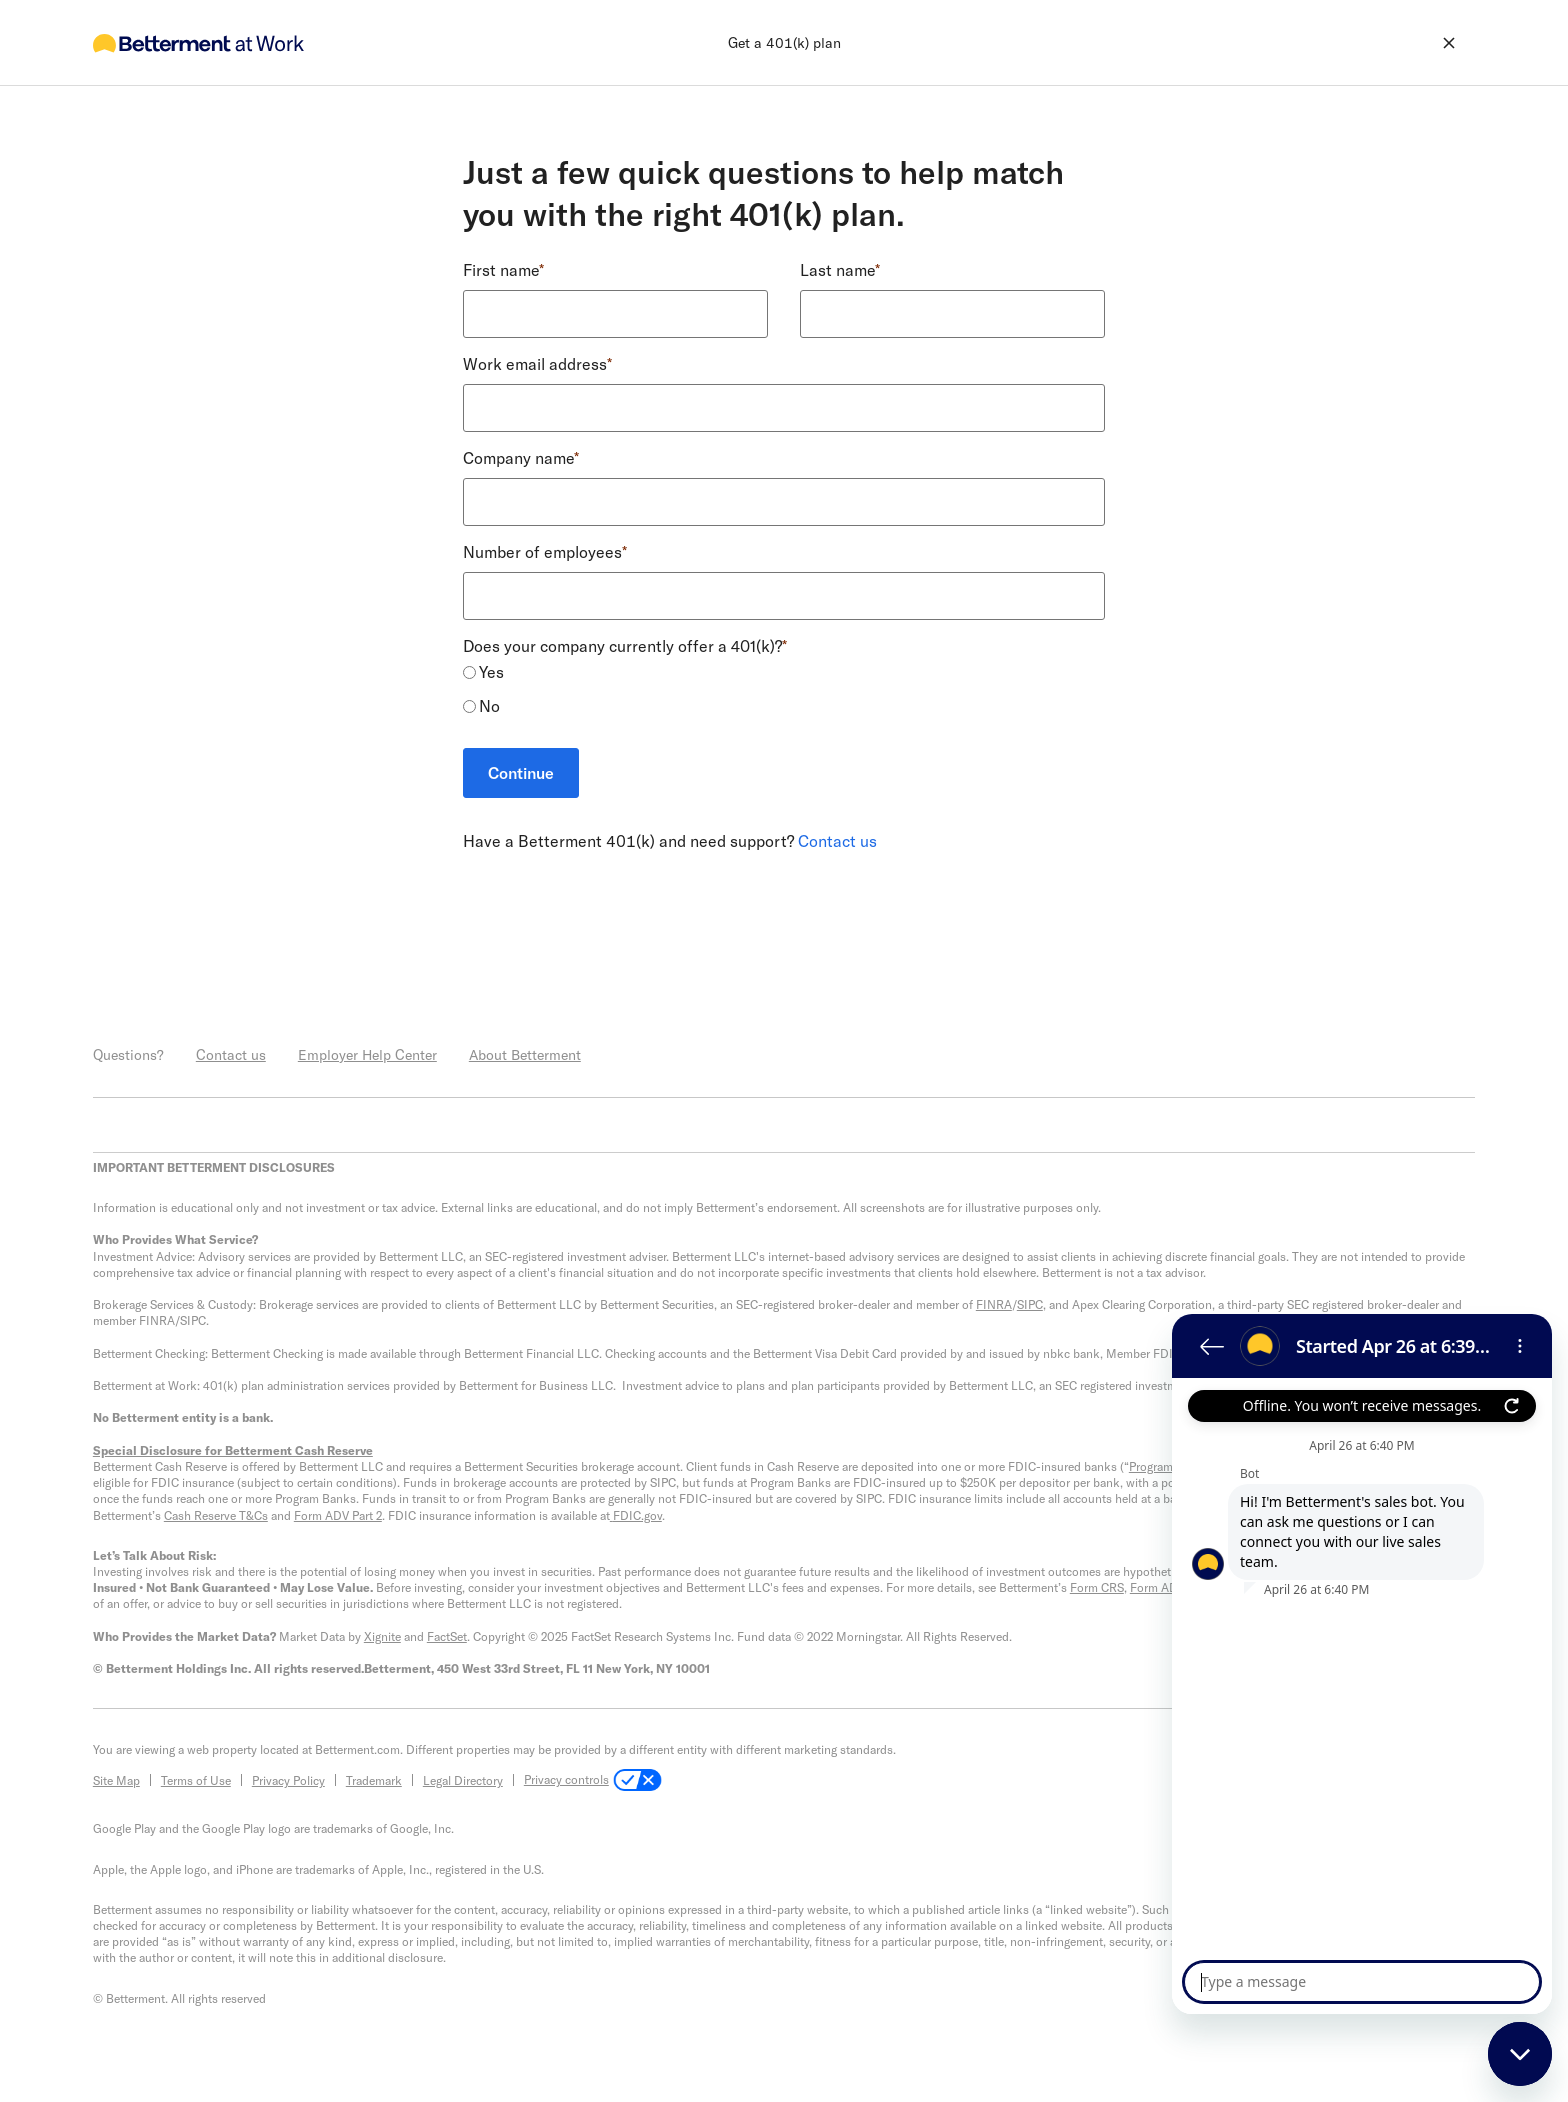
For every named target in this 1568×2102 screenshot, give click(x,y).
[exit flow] (1353, 43)
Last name (840, 269)
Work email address (537, 363)
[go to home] (198, 42)
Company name (521, 457)
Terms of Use (196, 1780)
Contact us (837, 840)
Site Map (116, 1780)
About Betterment (525, 1054)
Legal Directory (463, 1780)
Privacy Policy (288, 1780)
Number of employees (545, 551)
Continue (521, 772)
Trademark (374, 1780)
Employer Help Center (367, 1054)
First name (503, 269)
